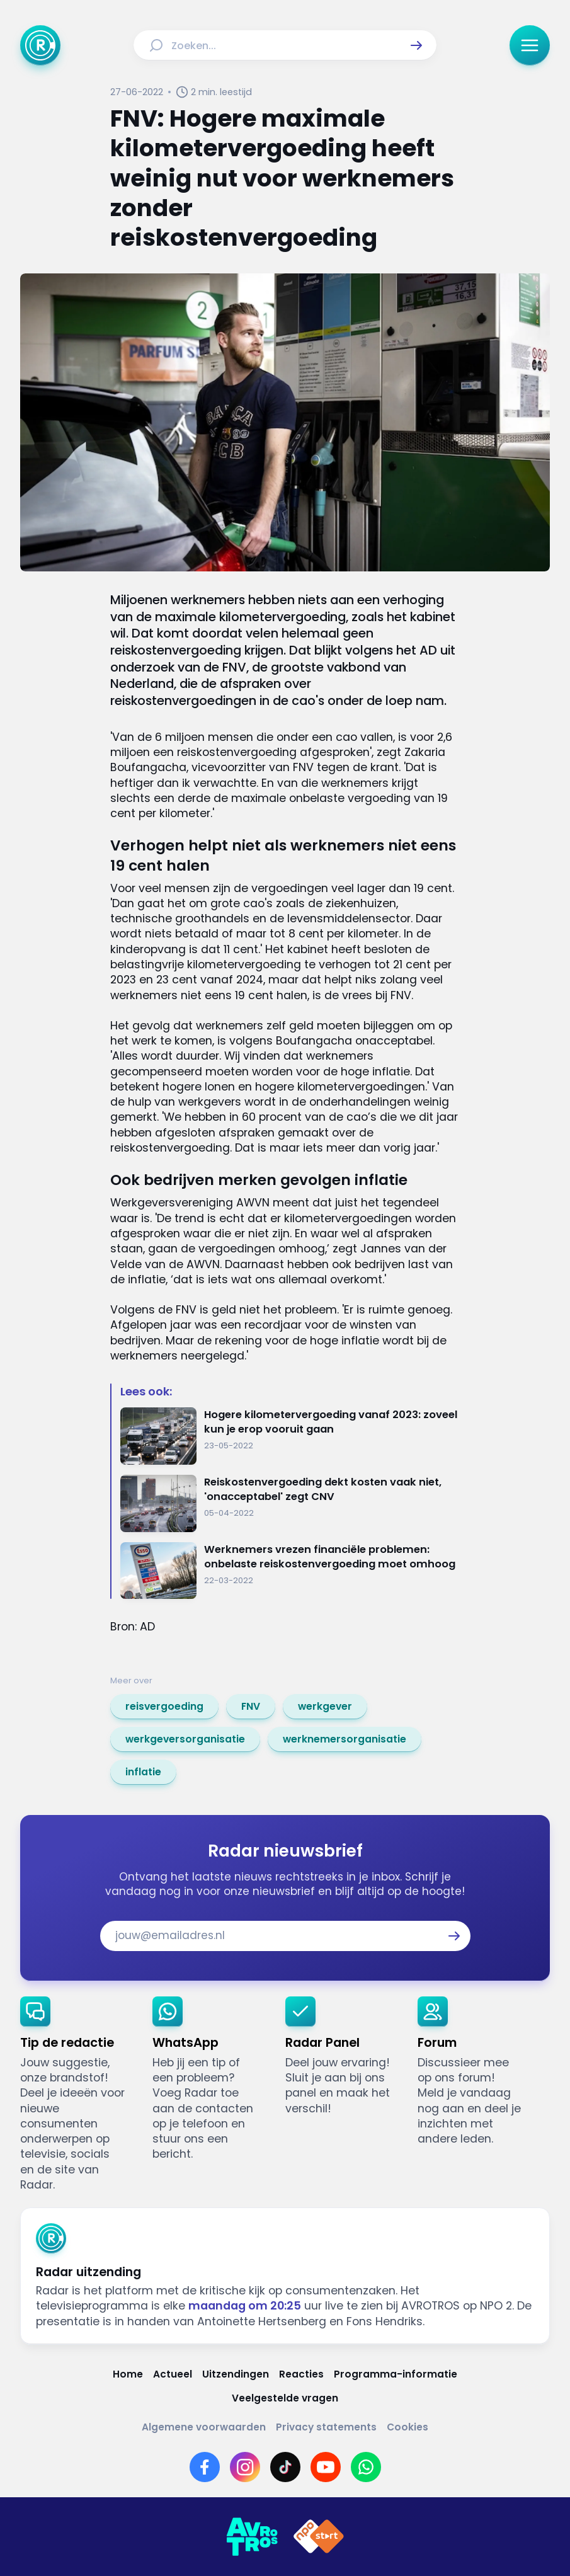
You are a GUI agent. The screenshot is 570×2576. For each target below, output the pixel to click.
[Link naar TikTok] (285, 2467)
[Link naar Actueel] (172, 2374)
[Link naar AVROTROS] (252, 2536)
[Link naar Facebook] (205, 2467)
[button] (416, 45)
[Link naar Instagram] (245, 2467)
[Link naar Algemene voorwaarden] (204, 2427)
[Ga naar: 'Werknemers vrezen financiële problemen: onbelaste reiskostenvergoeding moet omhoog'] (290, 1571)
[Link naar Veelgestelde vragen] (285, 2398)
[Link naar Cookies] (407, 2427)
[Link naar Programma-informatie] (395, 2374)
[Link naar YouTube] (326, 2467)
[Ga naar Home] (40, 45)
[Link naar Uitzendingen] (235, 2374)
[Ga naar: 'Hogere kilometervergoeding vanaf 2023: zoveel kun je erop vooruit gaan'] (290, 1436)
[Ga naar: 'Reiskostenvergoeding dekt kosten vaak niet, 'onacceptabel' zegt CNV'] (290, 1503)
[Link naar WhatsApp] (366, 2467)
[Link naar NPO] (319, 2536)
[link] (164, 1706)
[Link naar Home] (128, 2374)
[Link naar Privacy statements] (326, 2427)
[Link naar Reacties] (301, 2374)
